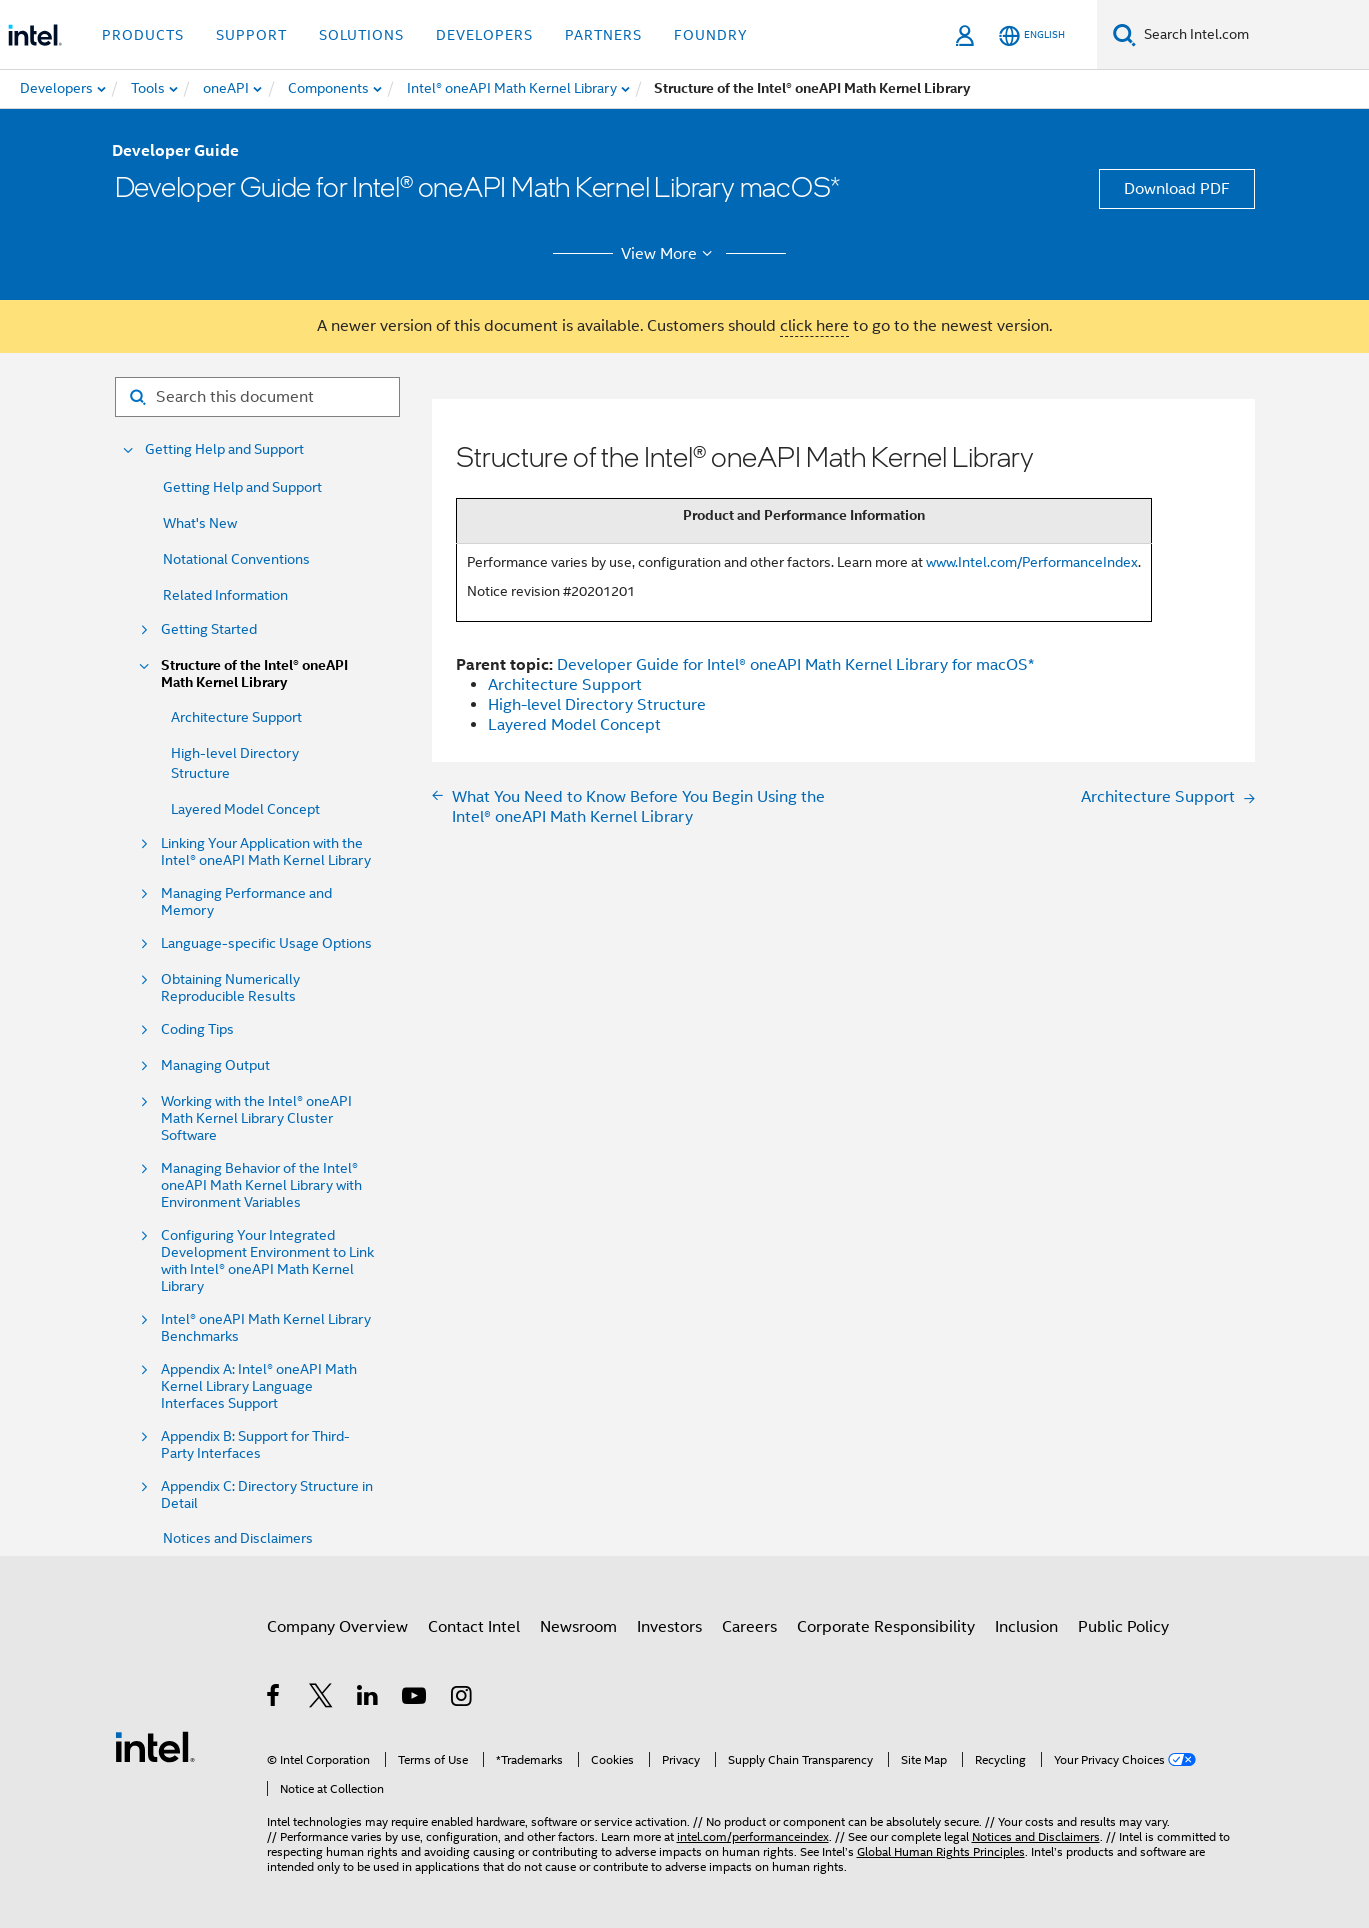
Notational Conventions (236, 559)
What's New (200, 523)
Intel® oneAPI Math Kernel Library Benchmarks (266, 1328)
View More (669, 254)
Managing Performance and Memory (246, 902)
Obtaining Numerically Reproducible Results (230, 988)
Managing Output (215, 1065)
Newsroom (578, 1627)
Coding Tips (197, 1029)
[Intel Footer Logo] (155, 1746)
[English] (1032, 35)
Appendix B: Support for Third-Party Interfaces (255, 1445)
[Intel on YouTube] (415, 1699)
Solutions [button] (361, 35)
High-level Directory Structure (597, 705)
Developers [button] (484, 35)
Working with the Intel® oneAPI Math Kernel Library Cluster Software (256, 1118)
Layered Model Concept (245, 809)
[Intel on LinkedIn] (368, 1699)
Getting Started (209, 629)
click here (814, 326)
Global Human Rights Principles (941, 1851)
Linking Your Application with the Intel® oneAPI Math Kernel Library (266, 852)
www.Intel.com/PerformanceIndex (1032, 562)
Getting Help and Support (224, 449)
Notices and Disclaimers (238, 1538)
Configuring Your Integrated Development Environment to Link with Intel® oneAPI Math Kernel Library (267, 1261)
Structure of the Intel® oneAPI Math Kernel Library (254, 674)
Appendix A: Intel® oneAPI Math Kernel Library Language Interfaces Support (259, 1386)
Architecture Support (236, 717)
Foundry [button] (711, 35)
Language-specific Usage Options (266, 943)
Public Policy (1123, 1627)
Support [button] (251, 35)
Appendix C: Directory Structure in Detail (267, 1495)
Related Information (225, 595)
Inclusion (1026, 1627)
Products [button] (143, 35)
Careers (749, 1627)
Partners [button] (603, 35)
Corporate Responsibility (886, 1627)
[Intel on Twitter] (321, 1699)
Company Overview (337, 1627)
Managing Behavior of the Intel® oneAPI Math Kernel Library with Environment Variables (261, 1185)
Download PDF (1177, 189)
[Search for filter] (257, 397)
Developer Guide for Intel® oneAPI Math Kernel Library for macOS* (795, 665)
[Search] (1124, 34)
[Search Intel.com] (1252, 35)
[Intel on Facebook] (274, 1699)
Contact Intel (474, 1627)
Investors (669, 1627)
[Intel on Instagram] (462, 1699)
